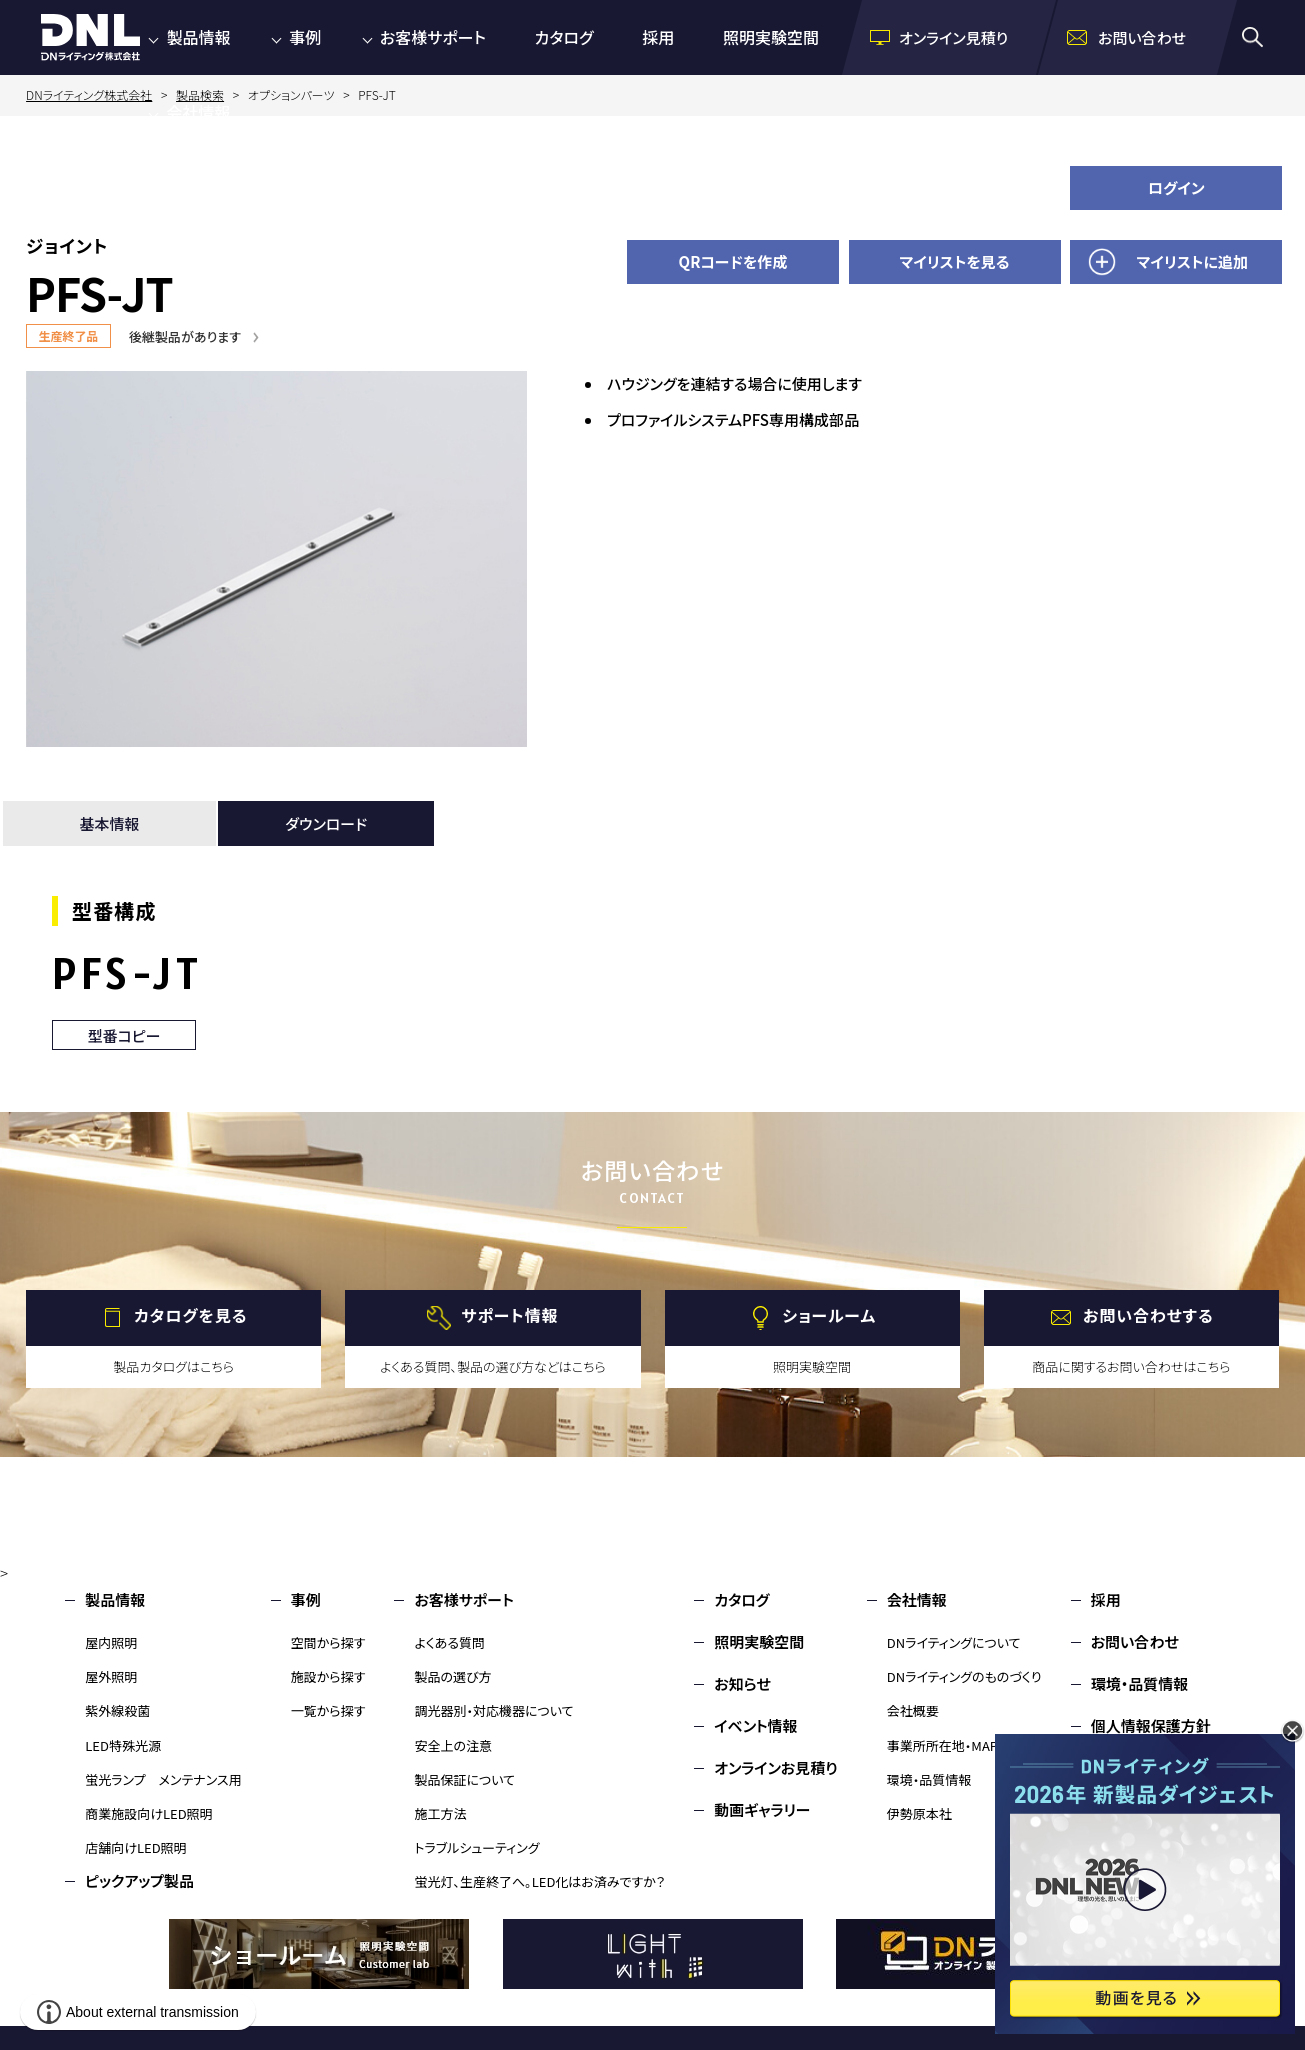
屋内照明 (111, 1642)
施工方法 (440, 1813)
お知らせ (742, 1683)
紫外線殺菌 (117, 1710)
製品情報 (198, 37)
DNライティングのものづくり (964, 1676)
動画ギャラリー (762, 1809)
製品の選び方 (452, 1676)
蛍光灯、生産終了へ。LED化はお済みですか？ (539, 1881)
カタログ (564, 37)
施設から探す (328, 1676)
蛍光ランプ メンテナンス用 (163, 1779)
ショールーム (829, 1315)
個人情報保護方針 (1151, 1725)
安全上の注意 (453, 1745)
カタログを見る (190, 1315)
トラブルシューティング (476, 1847)
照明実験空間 (771, 37)
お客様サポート (433, 37)
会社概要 (913, 1710)
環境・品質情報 (929, 1779)
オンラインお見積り (776, 1767)
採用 (658, 37)
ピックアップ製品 (139, 1880)
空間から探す (328, 1642)
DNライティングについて (954, 1642)
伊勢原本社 (919, 1813)
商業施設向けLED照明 (148, 1813)
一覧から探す (328, 1710)
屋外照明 (111, 1676)
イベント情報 (755, 1725)
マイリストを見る (955, 261)
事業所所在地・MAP (942, 1745)
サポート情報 (509, 1315)
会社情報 (198, 112)
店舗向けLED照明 (135, 1847)
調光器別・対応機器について (493, 1710)
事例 (305, 37)
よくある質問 (449, 1642)
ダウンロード (326, 823)
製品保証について (464, 1779)
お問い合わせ (1135, 1641)
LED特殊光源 (123, 1745)
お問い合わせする (1148, 1315)
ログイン (1176, 187)
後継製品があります (185, 336)
